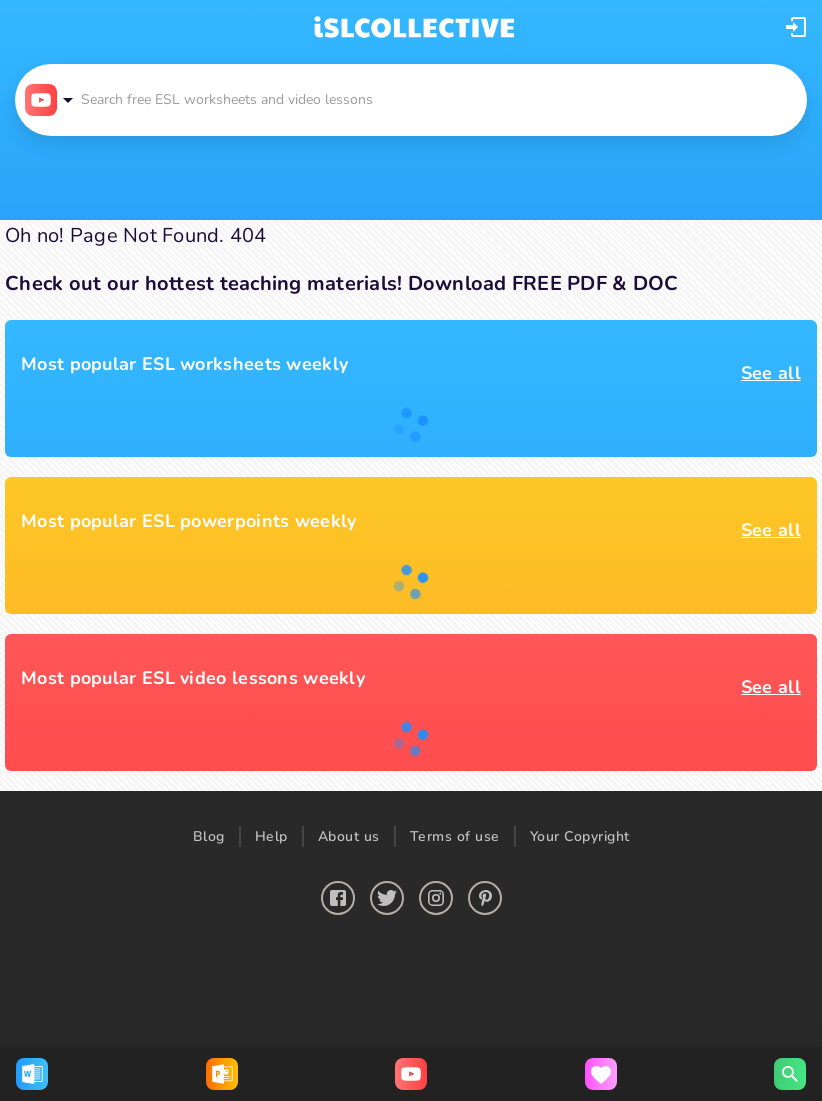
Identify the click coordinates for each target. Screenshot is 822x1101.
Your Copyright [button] (580, 836)
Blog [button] (209, 836)
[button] (796, 27)
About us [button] (349, 836)
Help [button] (271, 836)
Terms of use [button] (455, 836)
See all (771, 373)
